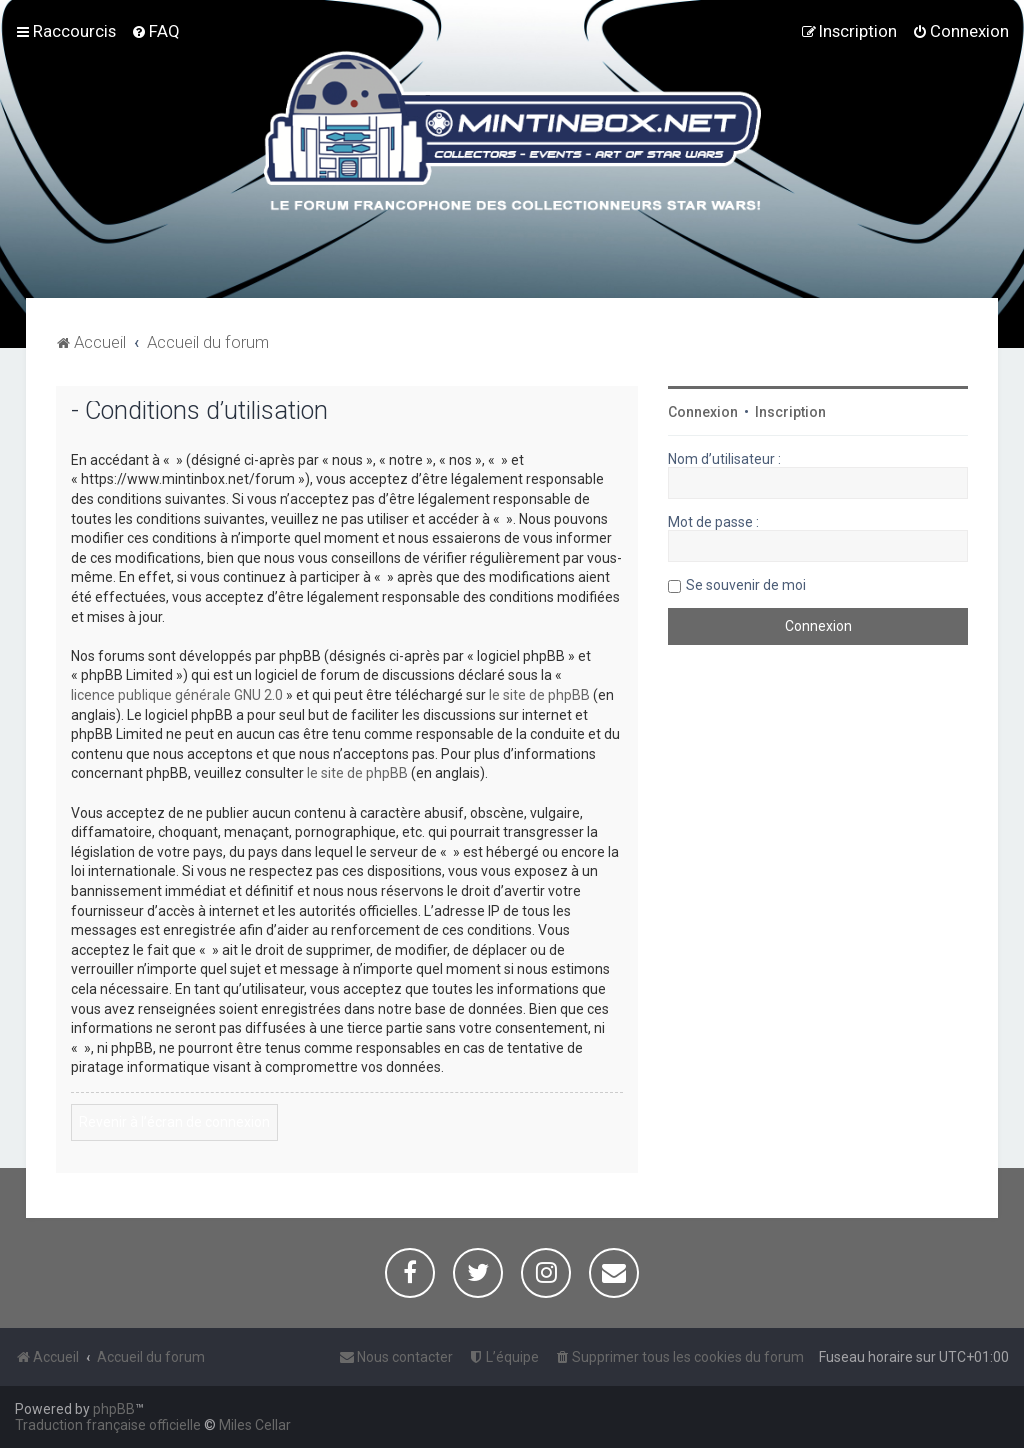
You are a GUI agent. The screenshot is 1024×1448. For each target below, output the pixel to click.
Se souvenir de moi (746, 585)
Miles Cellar (255, 1425)
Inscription (790, 412)
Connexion (703, 412)
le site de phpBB (539, 695)
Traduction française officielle (108, 1425)
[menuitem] (155, 31)
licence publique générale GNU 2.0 (177, 695)
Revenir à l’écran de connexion (174, 1122)
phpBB (114, 1409)
